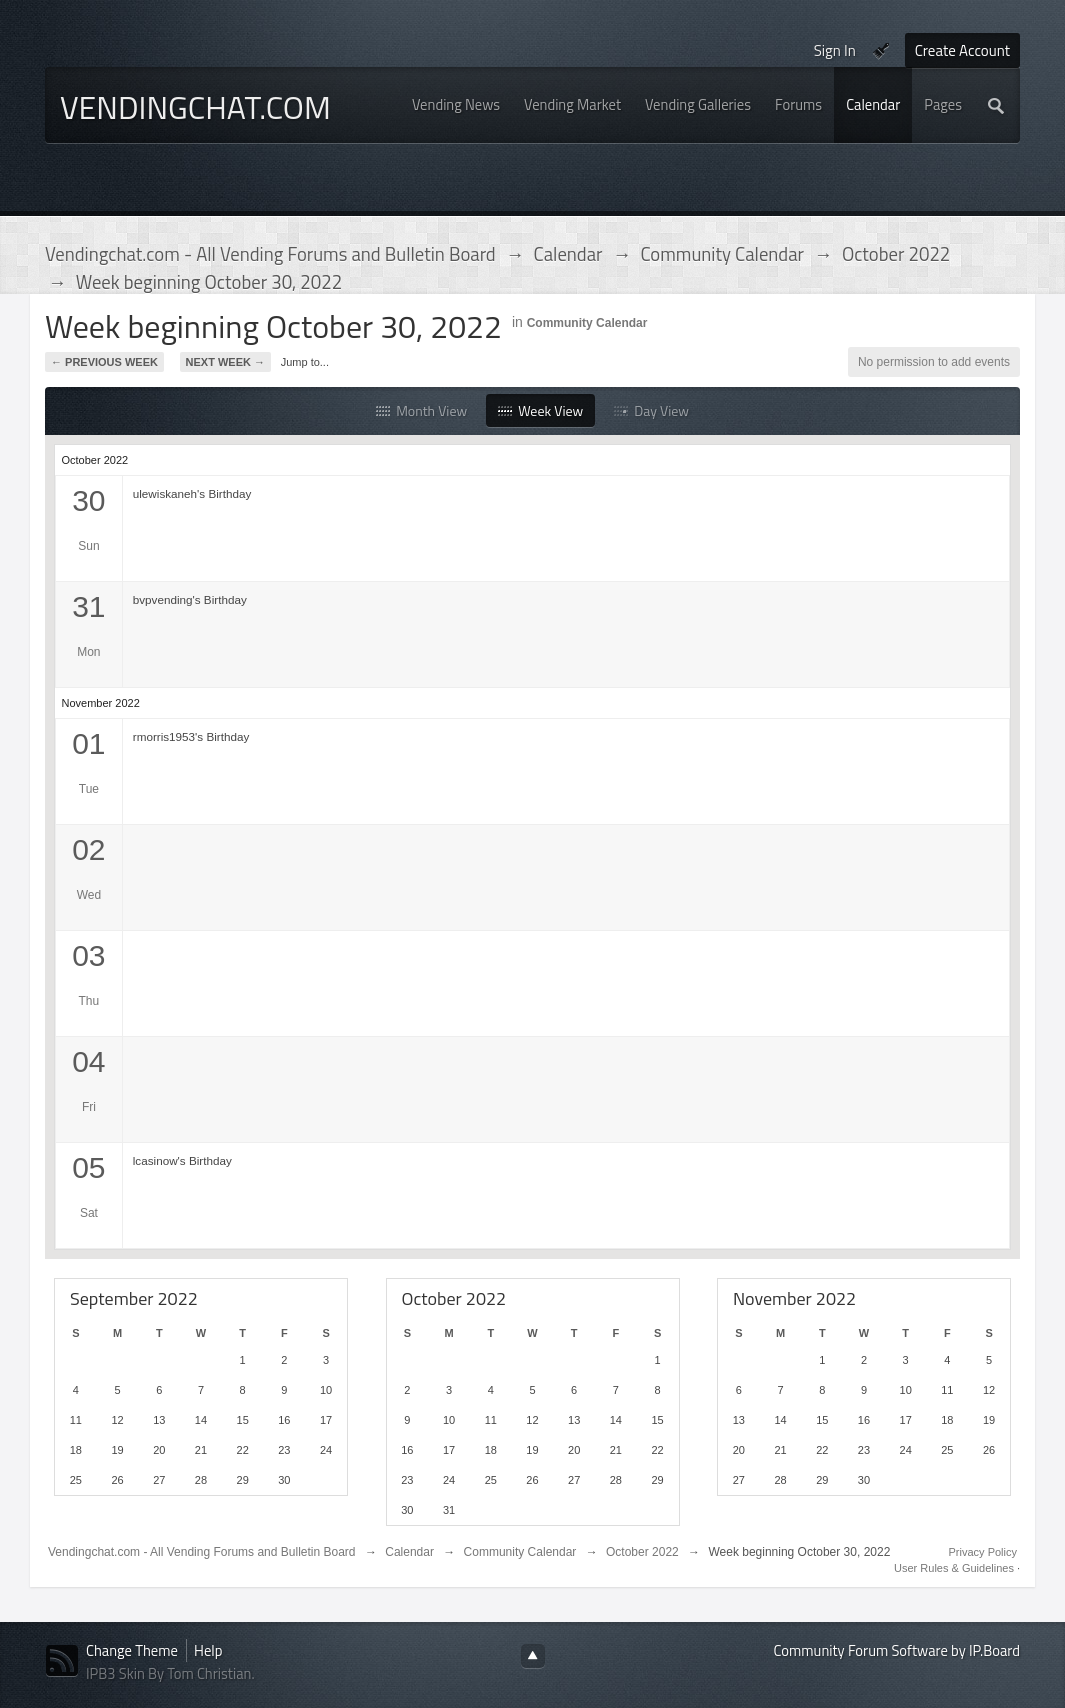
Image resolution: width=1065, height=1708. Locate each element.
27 (159, 1480)
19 (117, 1450)
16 (284, 1420)
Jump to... (305, 362)
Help (208, 1650)
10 (326, 1390)
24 (326, 1450)
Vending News (456, 104)
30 (284, 1480)
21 (201, 1450)
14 (201, 1420)
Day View (651, 410)
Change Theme (132, 1650)
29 (243, 1480)
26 (117, 1480)
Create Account (962, 50)
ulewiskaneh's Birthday (192, 493)
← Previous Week (104, 362)
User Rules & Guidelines (955, 1568)
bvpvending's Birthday (190, 599)
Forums (798, 104)
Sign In (835, 50)
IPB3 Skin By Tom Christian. (170, 1673)
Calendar (873, 104)
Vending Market (572, 104)
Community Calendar (587, 323)
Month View (421, 410)
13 (159, 1420)
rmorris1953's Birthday (191, 736)
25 (76, 1480)
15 (243, 1420)
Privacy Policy (983, 1552)
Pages (943, 104)
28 (201, 1480)
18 (76, 1450)
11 (76, 1420)
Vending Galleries (698, 104)
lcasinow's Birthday (182, 1160)
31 (449, 1510)
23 (284, 1450)
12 (117, 1420)
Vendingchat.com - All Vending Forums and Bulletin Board (202, 1552)
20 (159, 1450)
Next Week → (225, 362)
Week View (540, 410)
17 (326, 1420)
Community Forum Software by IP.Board (897, 1650)
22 (243, 1450)
